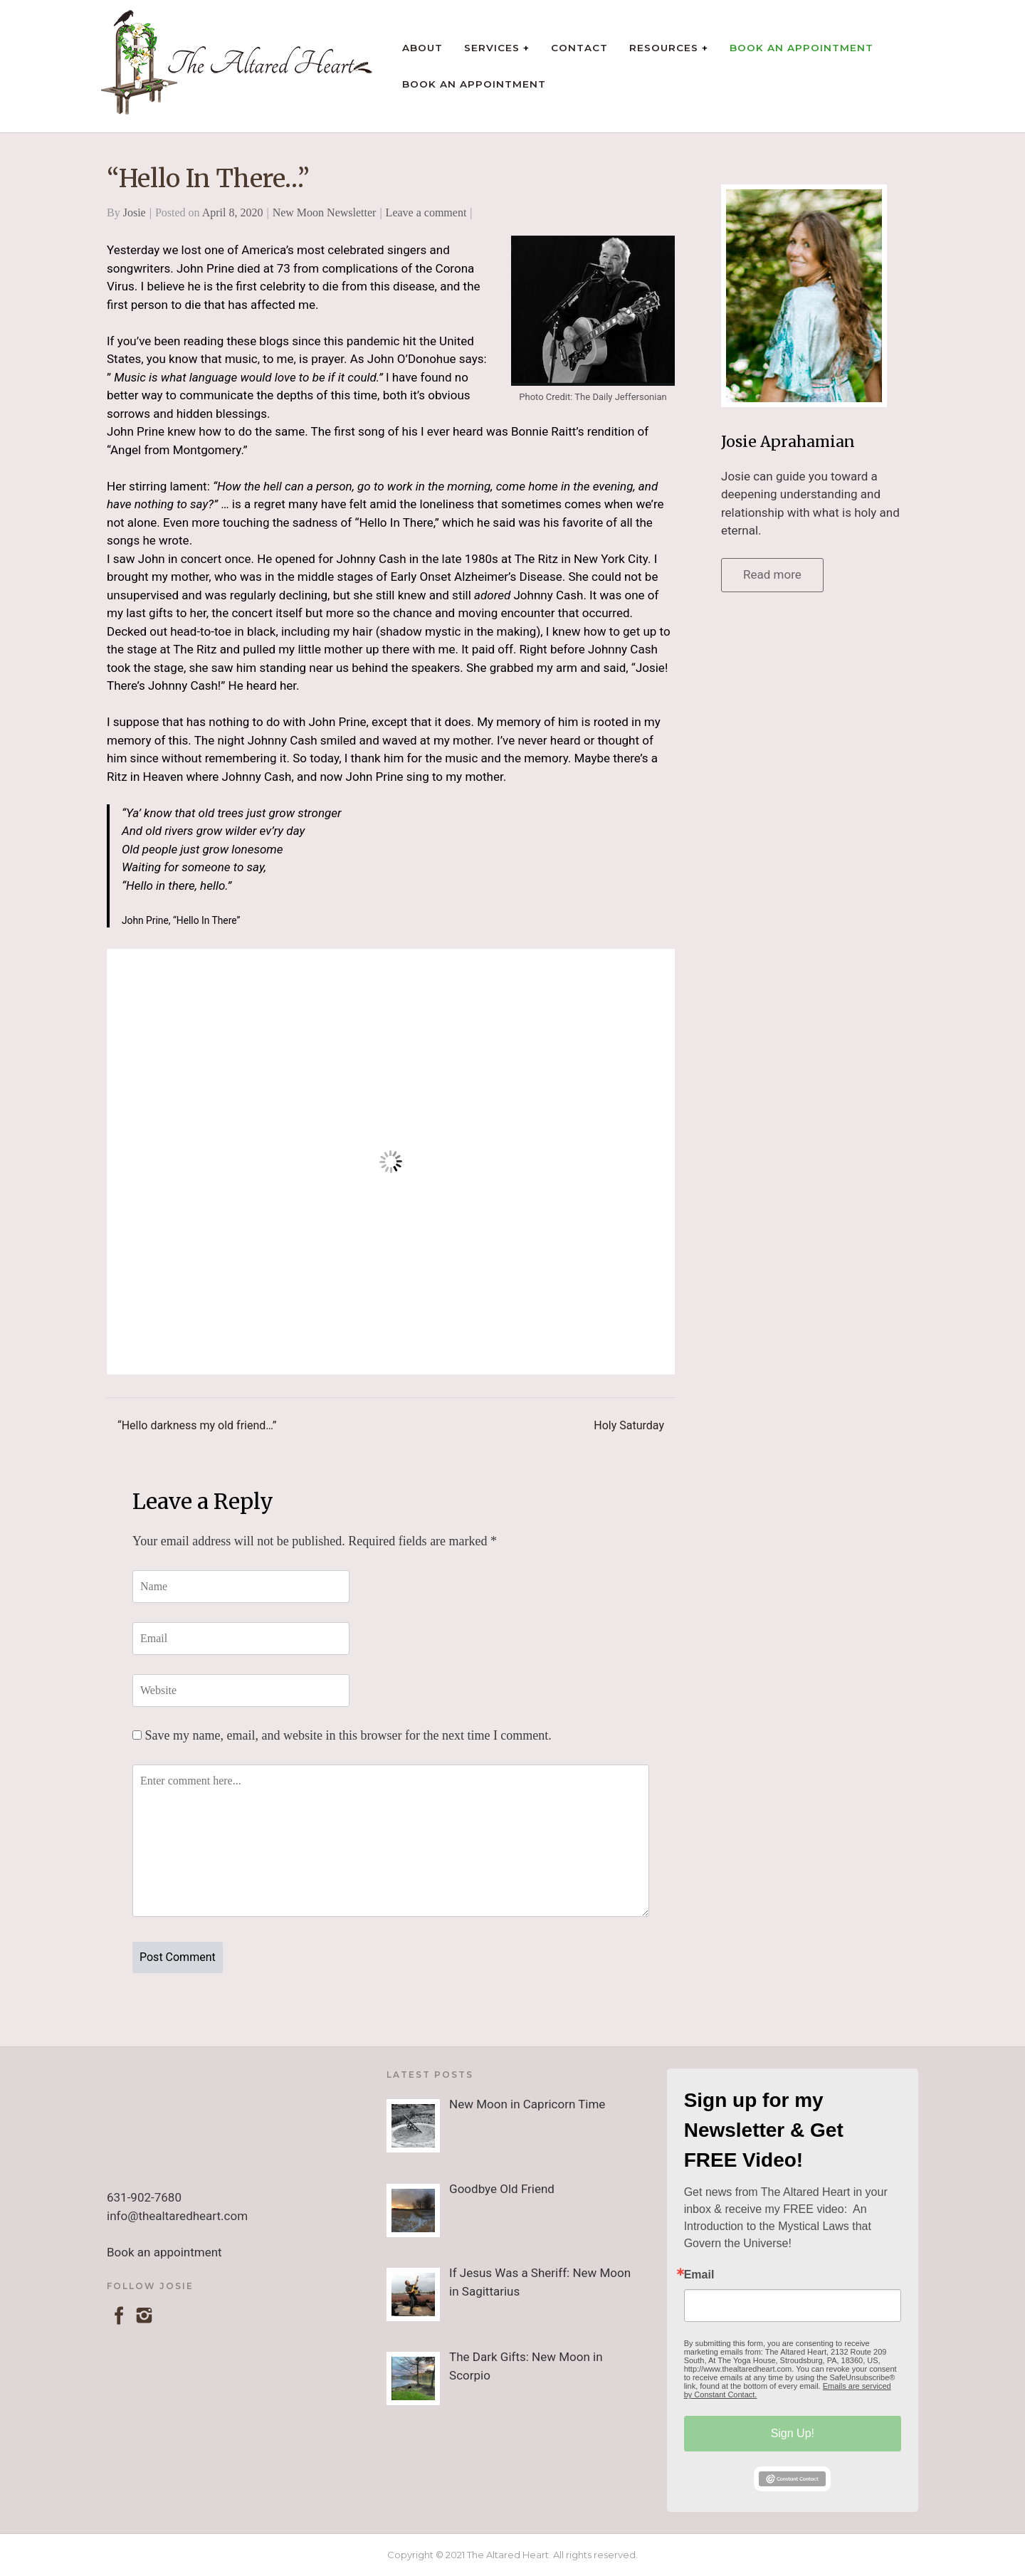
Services (492, 47)
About (422, 47)
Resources (663, 47)
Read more (772, 574)
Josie (134, 212)
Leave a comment (426, 212)
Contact (579, 47)
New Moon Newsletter (325, 212)
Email (699, 2275)
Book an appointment (164, 2252)
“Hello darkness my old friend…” (196, 1425)
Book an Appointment (801, 47)
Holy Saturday (629, 1425)
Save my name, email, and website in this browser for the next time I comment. (348, 1735)
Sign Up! (792, 2433)
